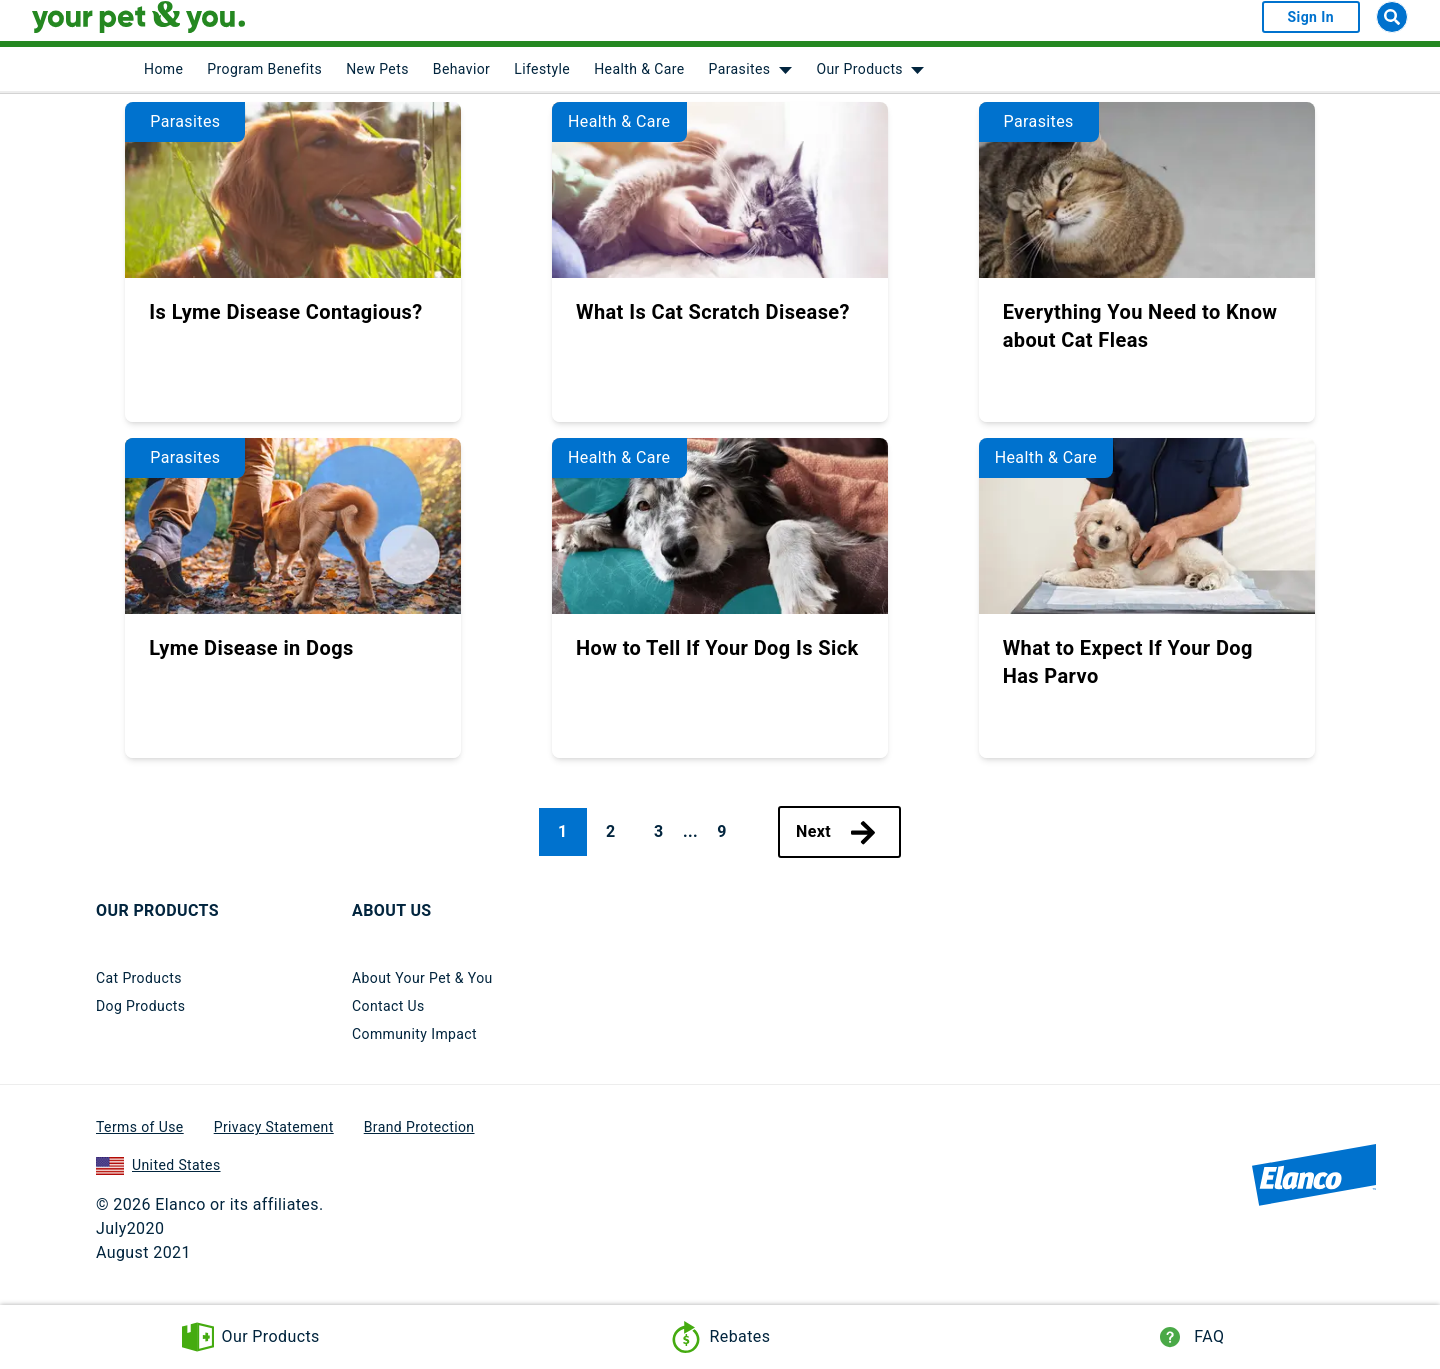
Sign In (1311, 28)
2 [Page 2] (611, 841)
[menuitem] (163, 80)
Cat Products (139, 1002)
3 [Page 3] (659, 841)
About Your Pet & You (422, 1002)
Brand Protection (419, 1151)
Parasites (740, 80)
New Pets (377, 80)
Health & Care (639, 80)
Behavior (461, 80)
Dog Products (140, 1030)
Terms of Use (140, 1151)
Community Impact (414, 1058)
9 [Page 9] (722, 841)
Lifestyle (542, 80)
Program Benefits (264, 80)
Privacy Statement (274, 1151)
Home (163, 80)
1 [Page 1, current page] (563, 841)
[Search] (1392, 28)
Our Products (859, 80)
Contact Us (388, 1030)
